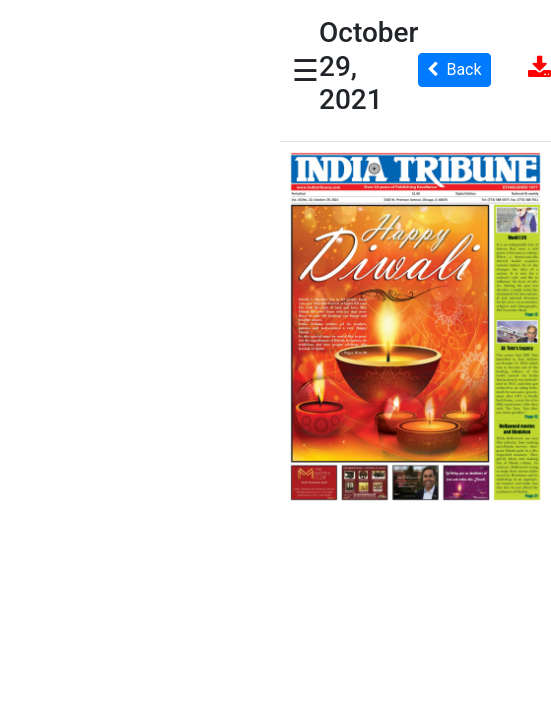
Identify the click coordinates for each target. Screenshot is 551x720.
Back (454, 69)
